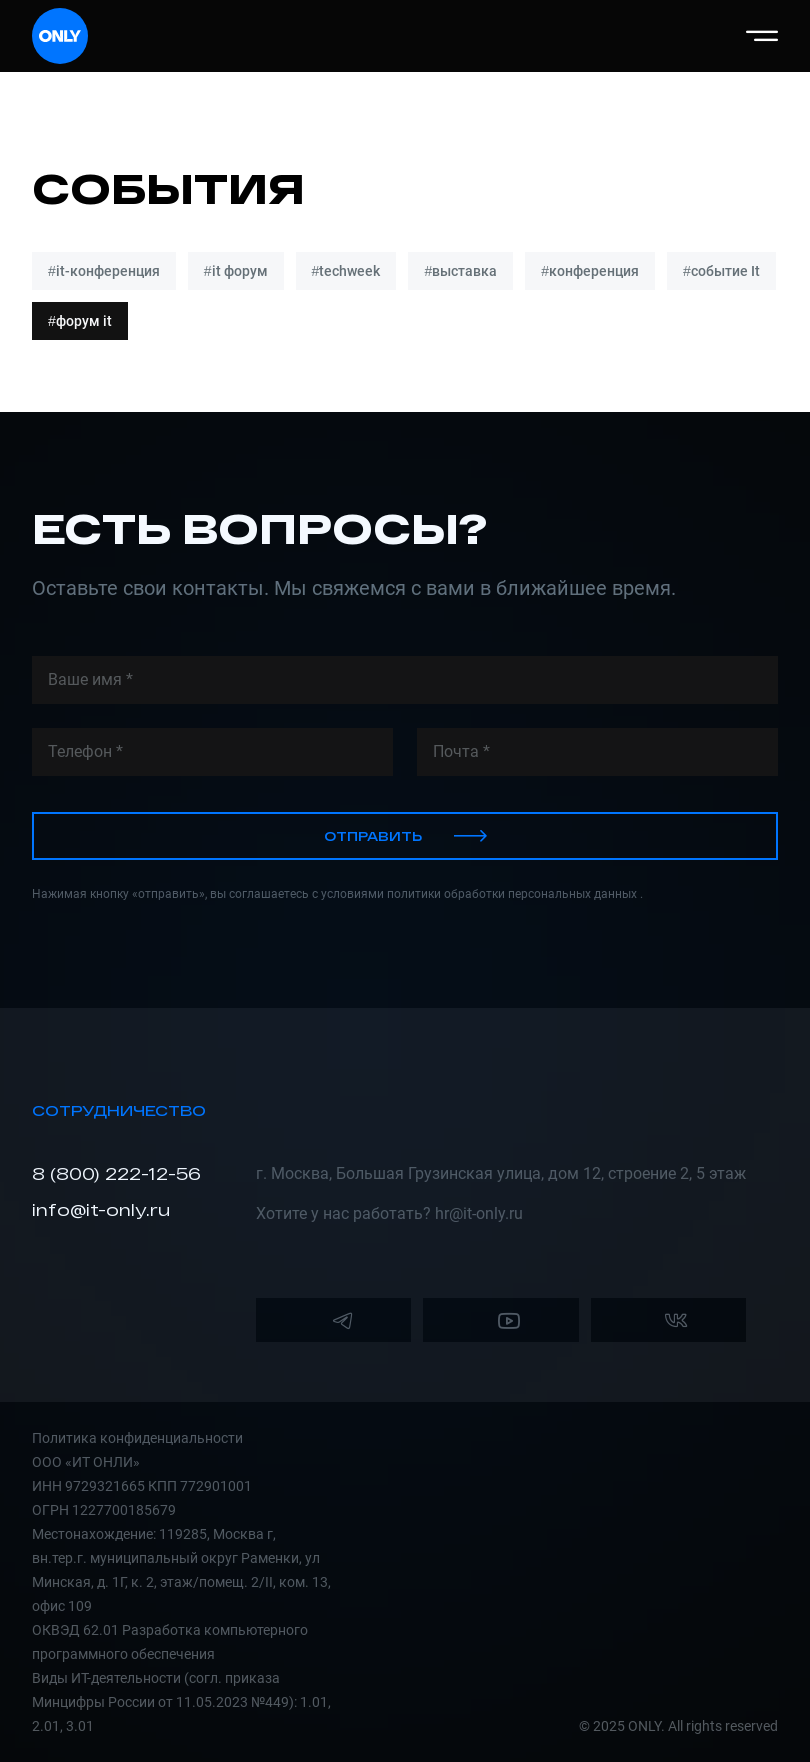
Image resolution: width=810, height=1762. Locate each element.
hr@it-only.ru (479, 1213)
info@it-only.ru (101, 1209)
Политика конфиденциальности (137, 1438)
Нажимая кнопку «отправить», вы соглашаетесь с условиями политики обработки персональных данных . (337, 894)
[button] (762, 36)
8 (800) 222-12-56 (116, 1173)
